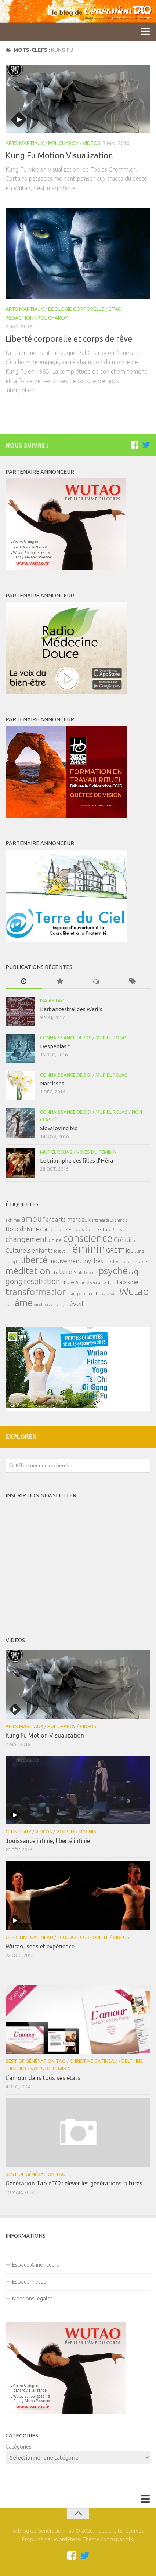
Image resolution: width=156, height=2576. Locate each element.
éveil (76, 1304)
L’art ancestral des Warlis (71, 1009)
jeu (130, 1250)
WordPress (67, 2539)
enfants (42, 1250)
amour (33, 1218)
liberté (34, 1259)
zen (10, 1304)
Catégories (19, 2446)
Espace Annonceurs (35, 2264)
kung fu (13, 1262)
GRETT (115, 1250)
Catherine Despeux (62, 1229)
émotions (42, 1305)
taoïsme (127, 1282)
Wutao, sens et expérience (40, 1946)
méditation (28, 1271)
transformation (36, 1292)
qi (131, 1272)
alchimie (13, 1220)
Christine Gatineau (29, 1937)
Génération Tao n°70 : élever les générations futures (74, 2183)
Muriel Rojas (111, 1037)
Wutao (134, 1291)
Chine (55, 1240)
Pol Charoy (63, 143)
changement (26, 1239)
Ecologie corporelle (76, 309)
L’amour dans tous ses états (43, 2077)
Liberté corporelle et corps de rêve (69, 338)
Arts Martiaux (25, 143)
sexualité (98, 1282)
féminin (86, 1249)
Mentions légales (32, 2298)
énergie (59, 1304)
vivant (113, 1293)
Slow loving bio (59, 1128)
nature (61, 1272)
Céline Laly (18, 1831)
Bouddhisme (22, 1229)
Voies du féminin (96, 1151)
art (50, 1219)
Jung (139, 1251)
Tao (111, 1282)
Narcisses (52, 1083)
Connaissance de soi (65, 1037)
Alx (129, 2539)
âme (24, 1302)
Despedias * (55, 1046)
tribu (101, 1293)
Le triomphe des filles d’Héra (76, 1160)
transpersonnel (81, 1293)
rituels (70, 1282)
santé (84, 1282)
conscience (88, 1238)
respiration (42, 1281)
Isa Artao (52, 1000)
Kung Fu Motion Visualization (59, 155)
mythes (93, 1261)
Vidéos (92, 143)
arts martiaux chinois (109, 1220)
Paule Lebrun (85, 1273)
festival (60, 1251)
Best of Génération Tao (36, 2060)
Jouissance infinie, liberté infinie (48, 1840)
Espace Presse (29, 2281)
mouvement (65, 1261)
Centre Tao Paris (103, 1229)
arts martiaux (73, 1219)
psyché (113, 1270)
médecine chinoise (125, 1261)
